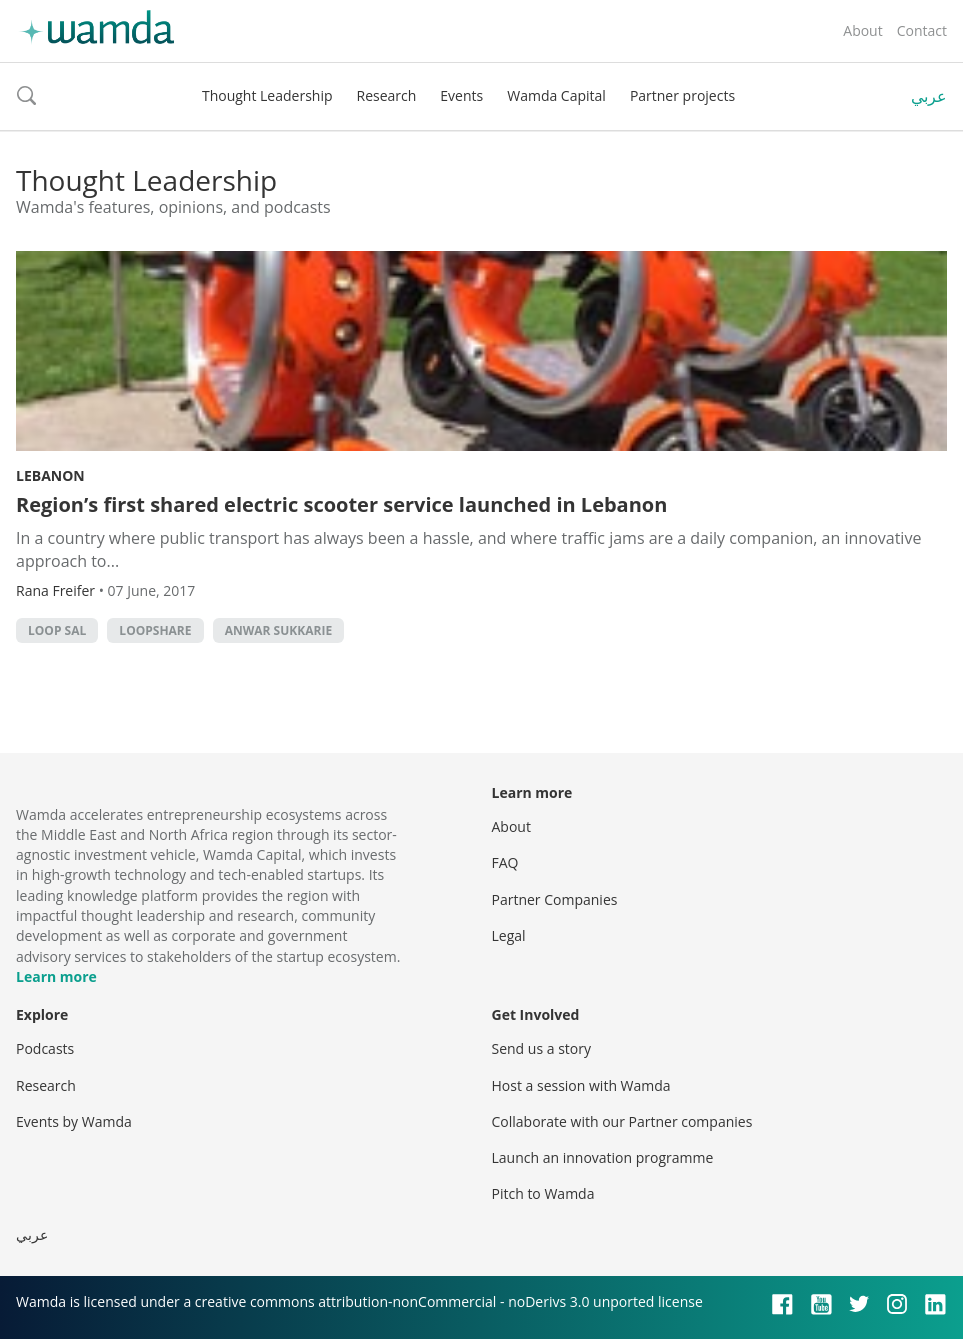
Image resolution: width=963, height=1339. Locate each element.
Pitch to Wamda (543, 1193)
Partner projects (682, 95)
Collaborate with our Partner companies (622, 1121)
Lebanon (50, 475)
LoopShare (155, 630)
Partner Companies (555, 899)
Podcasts (45, 1048)
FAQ (505, 862)
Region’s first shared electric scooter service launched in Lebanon (341, 504)
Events (461, 95)
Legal (509, 935)
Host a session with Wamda (581, 1085)
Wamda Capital (556, 95)
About (862, 30)
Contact (922, 30)
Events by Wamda (74, 1121)
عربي (929, 96)
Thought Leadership (267, 95)
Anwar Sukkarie (278, 630)
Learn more (56, 976)
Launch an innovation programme (603, 1157)
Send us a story (541, 1048)
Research (387, 95)
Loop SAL (57, 630)
